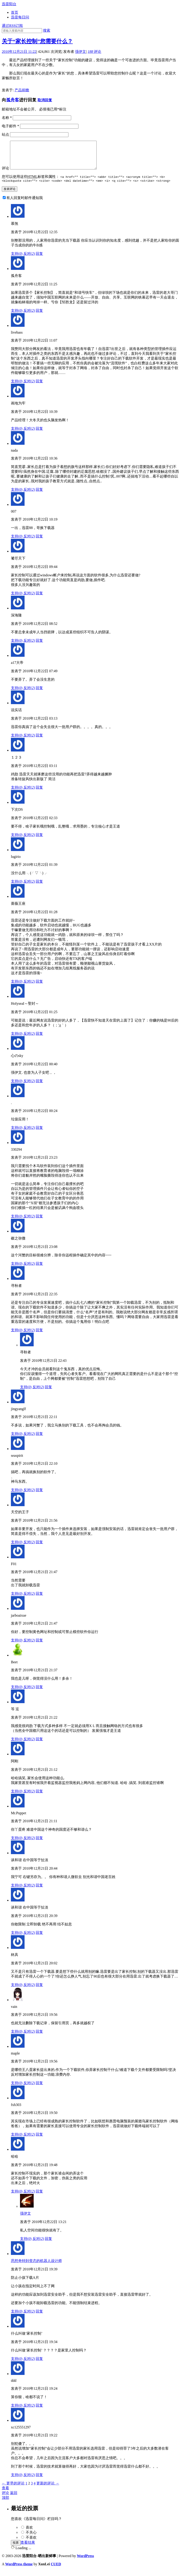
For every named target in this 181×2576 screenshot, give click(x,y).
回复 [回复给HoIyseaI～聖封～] (39, 1040)
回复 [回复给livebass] (39, 387)
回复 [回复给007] (39, 542)
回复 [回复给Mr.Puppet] (39, 1844)
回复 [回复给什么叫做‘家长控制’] (39, 2365)
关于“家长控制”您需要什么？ (37, 41)
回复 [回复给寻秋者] (39, 1336)
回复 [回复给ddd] (39, 2411)
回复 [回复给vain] (39, 2037)
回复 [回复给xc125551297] (39, 2481)
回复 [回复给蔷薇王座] (39, 987)
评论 (94, 52)
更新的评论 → (47, 2489)
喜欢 (29, 2533)
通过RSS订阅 (12, 26)
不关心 (31, 2538)
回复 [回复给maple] (39, 2089)
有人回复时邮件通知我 (24, 204)
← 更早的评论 (13, 2489)
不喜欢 (31, 2543)
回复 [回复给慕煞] (39, 260)
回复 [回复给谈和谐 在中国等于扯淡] (39, 1891)
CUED (56, 2570)
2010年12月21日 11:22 (19, 52)
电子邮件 (10, 126)
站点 (5, 134)
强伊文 (80, 52)
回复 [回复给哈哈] (39, 2197)
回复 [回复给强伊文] (48, 2245)
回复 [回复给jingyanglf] (39, 1440)
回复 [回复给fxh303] (39, 2140)
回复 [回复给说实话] (39, 741)
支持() (17, 260)
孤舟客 (12, 99)
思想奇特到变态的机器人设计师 (36, 2267)
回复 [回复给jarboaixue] (39, 1646)
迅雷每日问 (20, 17)
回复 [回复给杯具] (39, 1991)
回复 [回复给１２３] (39, 793)
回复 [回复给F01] (39, 1600)
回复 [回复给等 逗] (39, 1745)
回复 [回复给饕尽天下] (39, 599)
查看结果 (27, 2548)
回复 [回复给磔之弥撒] (39, 1270)
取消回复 (45, 100)
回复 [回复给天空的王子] (39, 1548)
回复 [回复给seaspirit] (39, 1496)
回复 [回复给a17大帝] (39, 694)
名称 (7, 118)
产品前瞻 (22, 90)
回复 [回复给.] (39, 1134)
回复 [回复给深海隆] (39, 647)
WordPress (85, 2562)
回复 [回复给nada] (39, 496)
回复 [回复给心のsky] (39, 1087)
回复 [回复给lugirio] (39, 887)
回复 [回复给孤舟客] (39, 317)
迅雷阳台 (9, 4)
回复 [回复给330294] (39, 1222)
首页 (14, 12)
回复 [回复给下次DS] (39, 841)
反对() (29, 260)
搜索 (46, 30)
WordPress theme (19, 2570)
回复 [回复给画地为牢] (39, 435)
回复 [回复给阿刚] (39, 1797)
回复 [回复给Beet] (39, 1693)
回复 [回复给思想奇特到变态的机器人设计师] (39, 2317)
